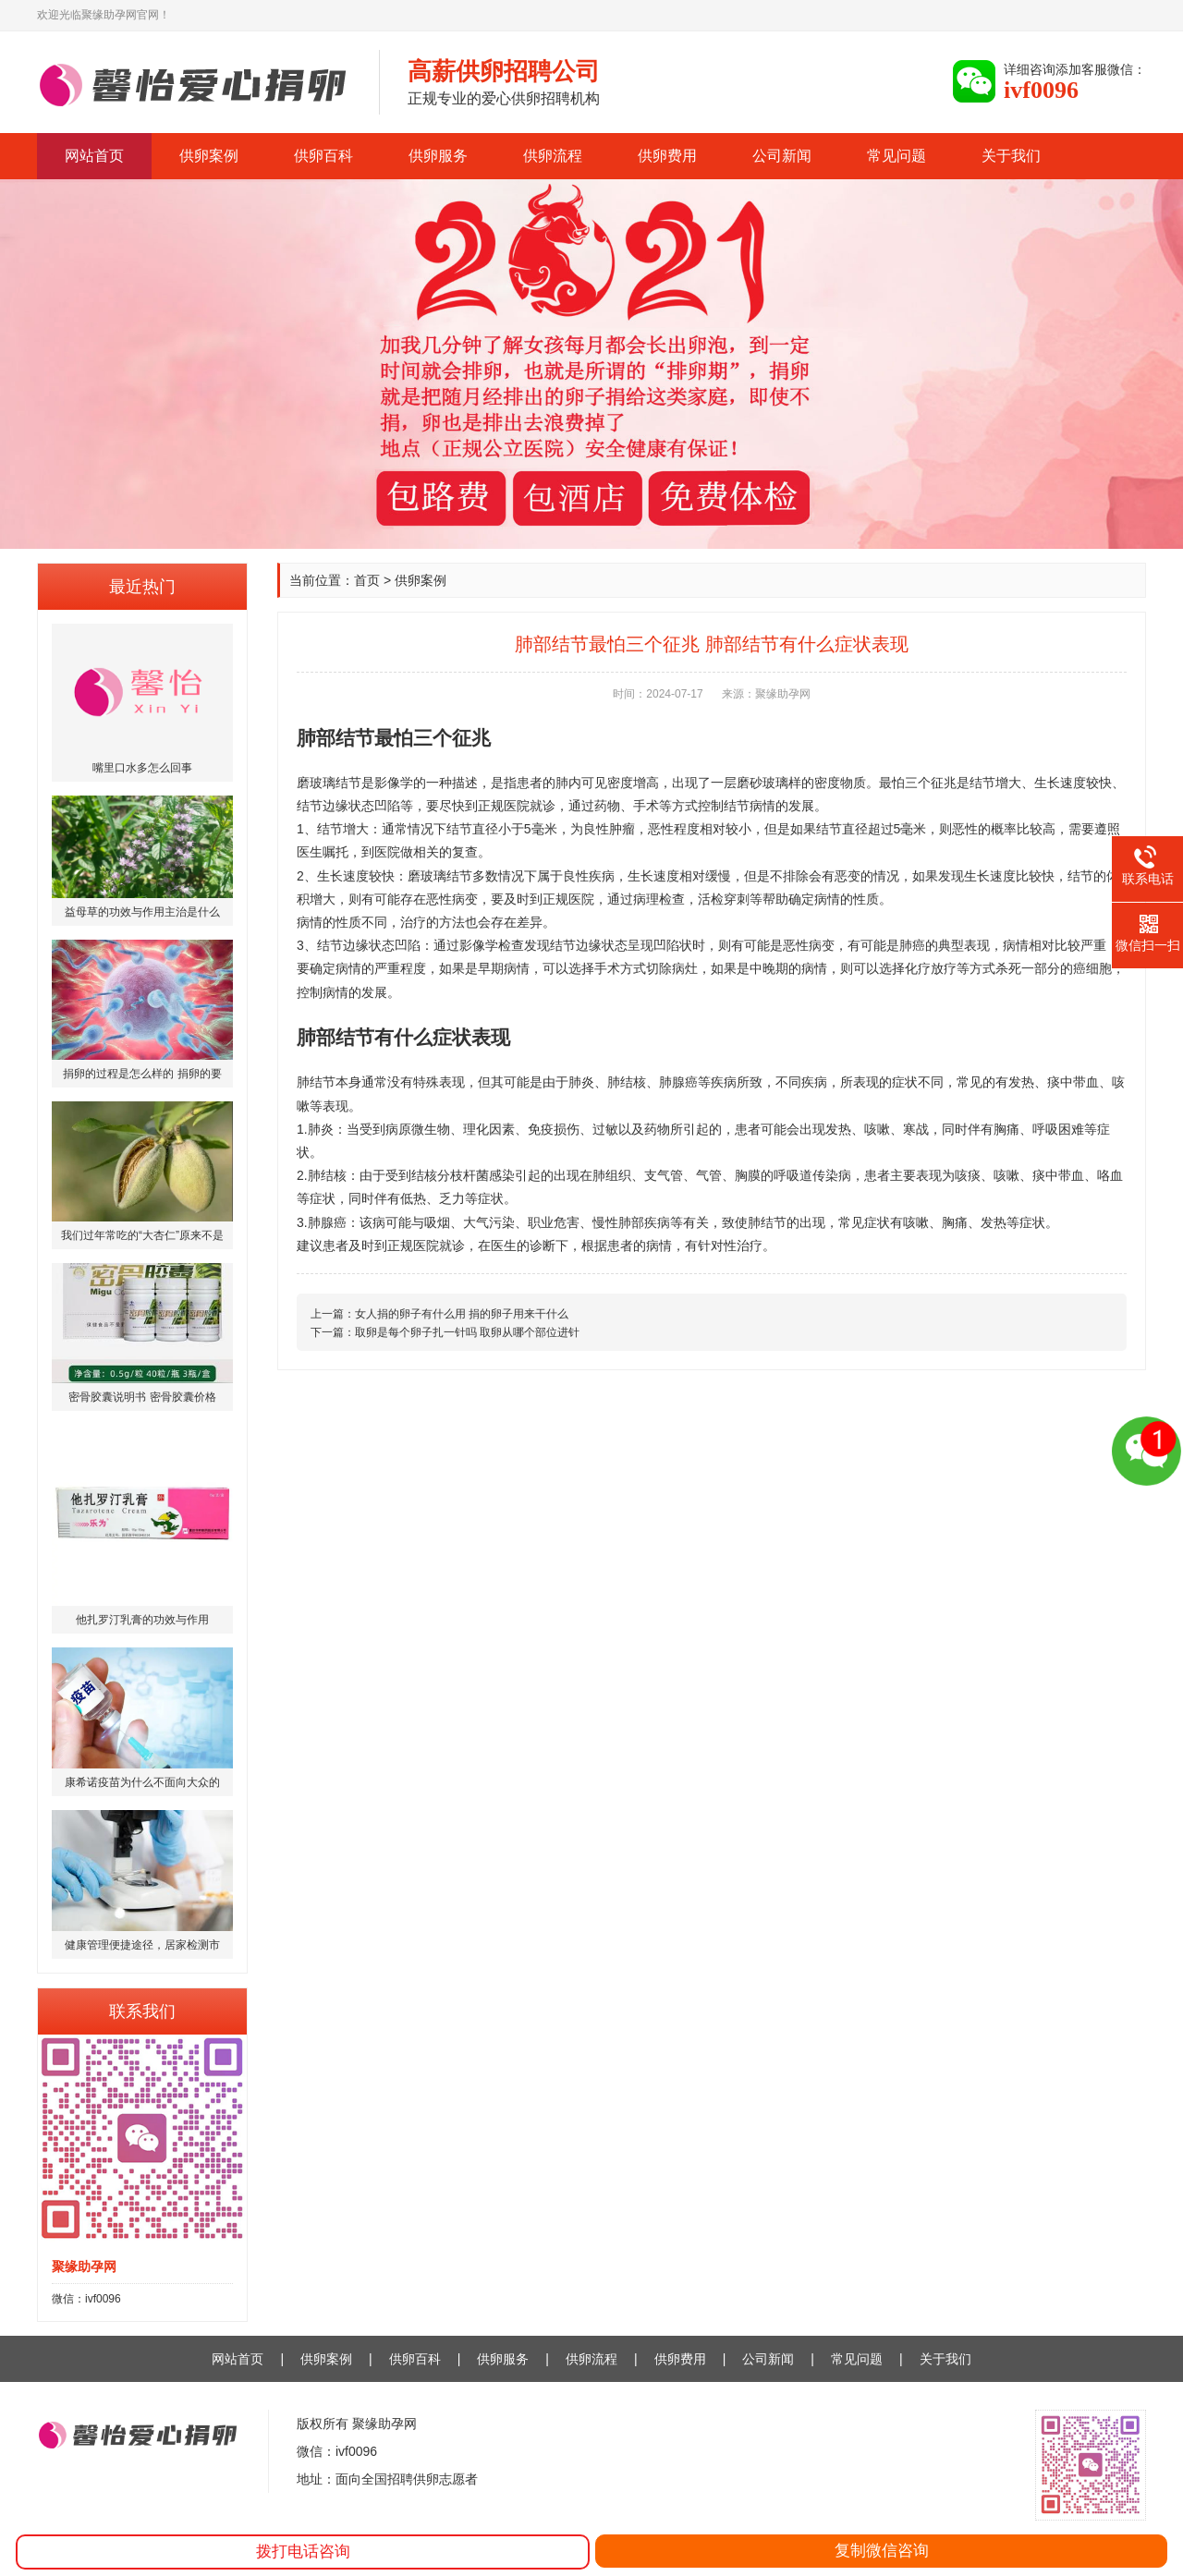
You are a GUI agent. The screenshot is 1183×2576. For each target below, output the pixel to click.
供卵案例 (208, 156)
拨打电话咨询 (303, 2551)
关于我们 (1011, 156)
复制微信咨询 (882, 2550)
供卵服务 (438, 156)
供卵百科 (323, 156)
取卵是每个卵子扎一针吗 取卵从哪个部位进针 (467, 1332)
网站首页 (94, 156)
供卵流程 (552, 156)
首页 (367, 580)
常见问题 (896, 156)
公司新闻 (781, 156)
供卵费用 (667, 156)
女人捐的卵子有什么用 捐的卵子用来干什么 (461, 1313)
